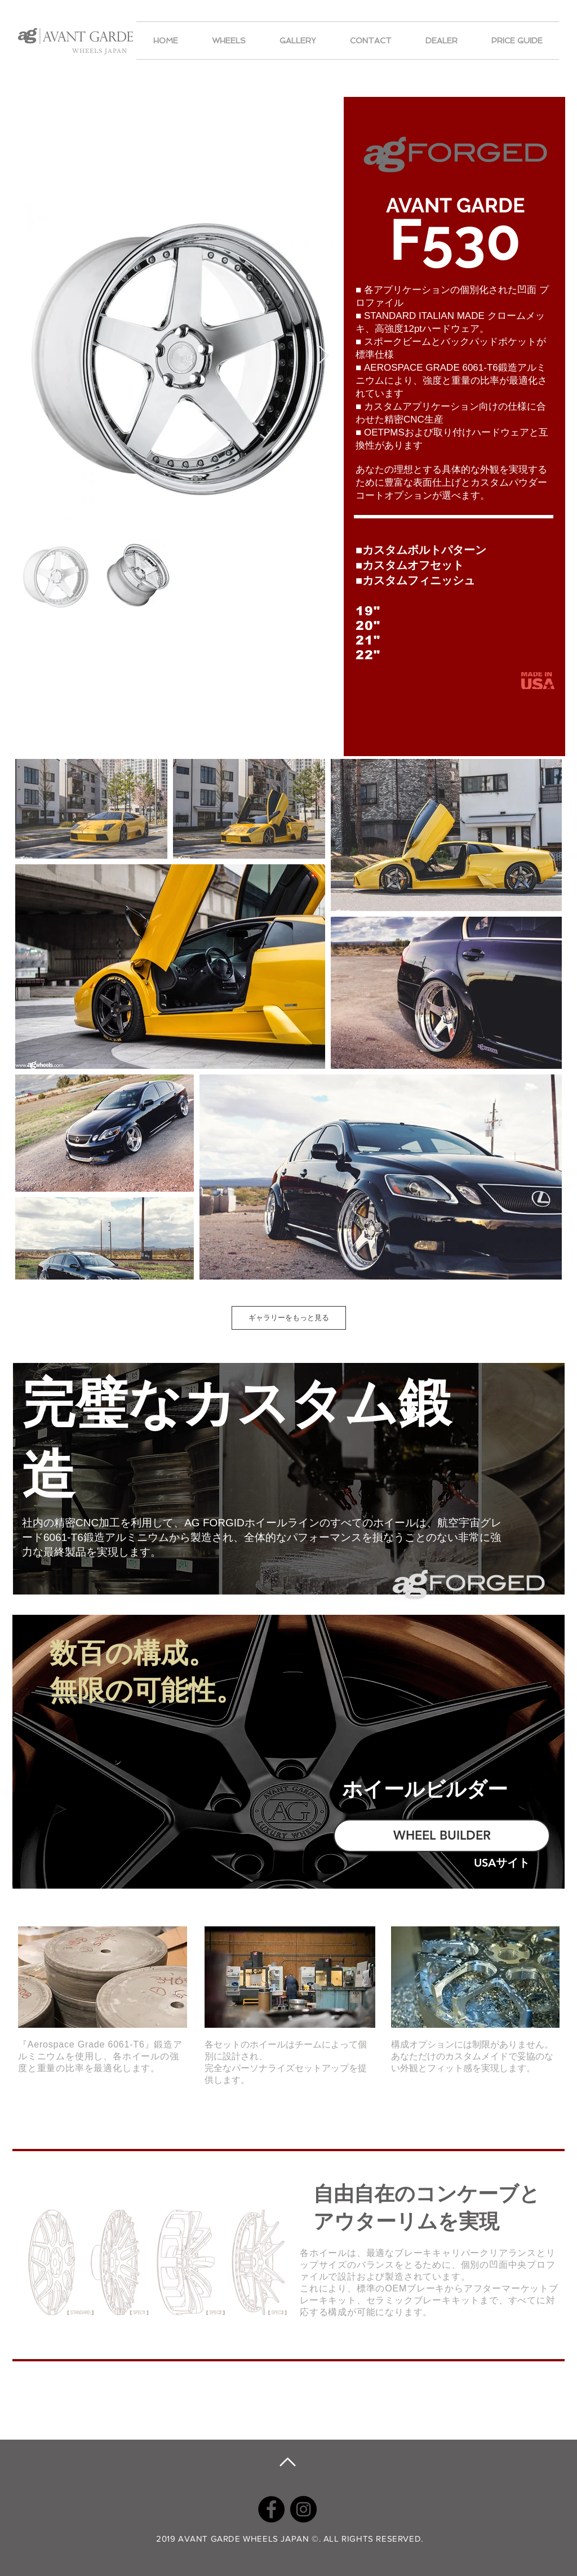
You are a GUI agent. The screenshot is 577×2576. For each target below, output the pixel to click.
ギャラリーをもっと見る (288, 1317)
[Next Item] (324, 355)
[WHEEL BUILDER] (442, 1835)
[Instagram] (303, 2509)
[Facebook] (271, 2509)
